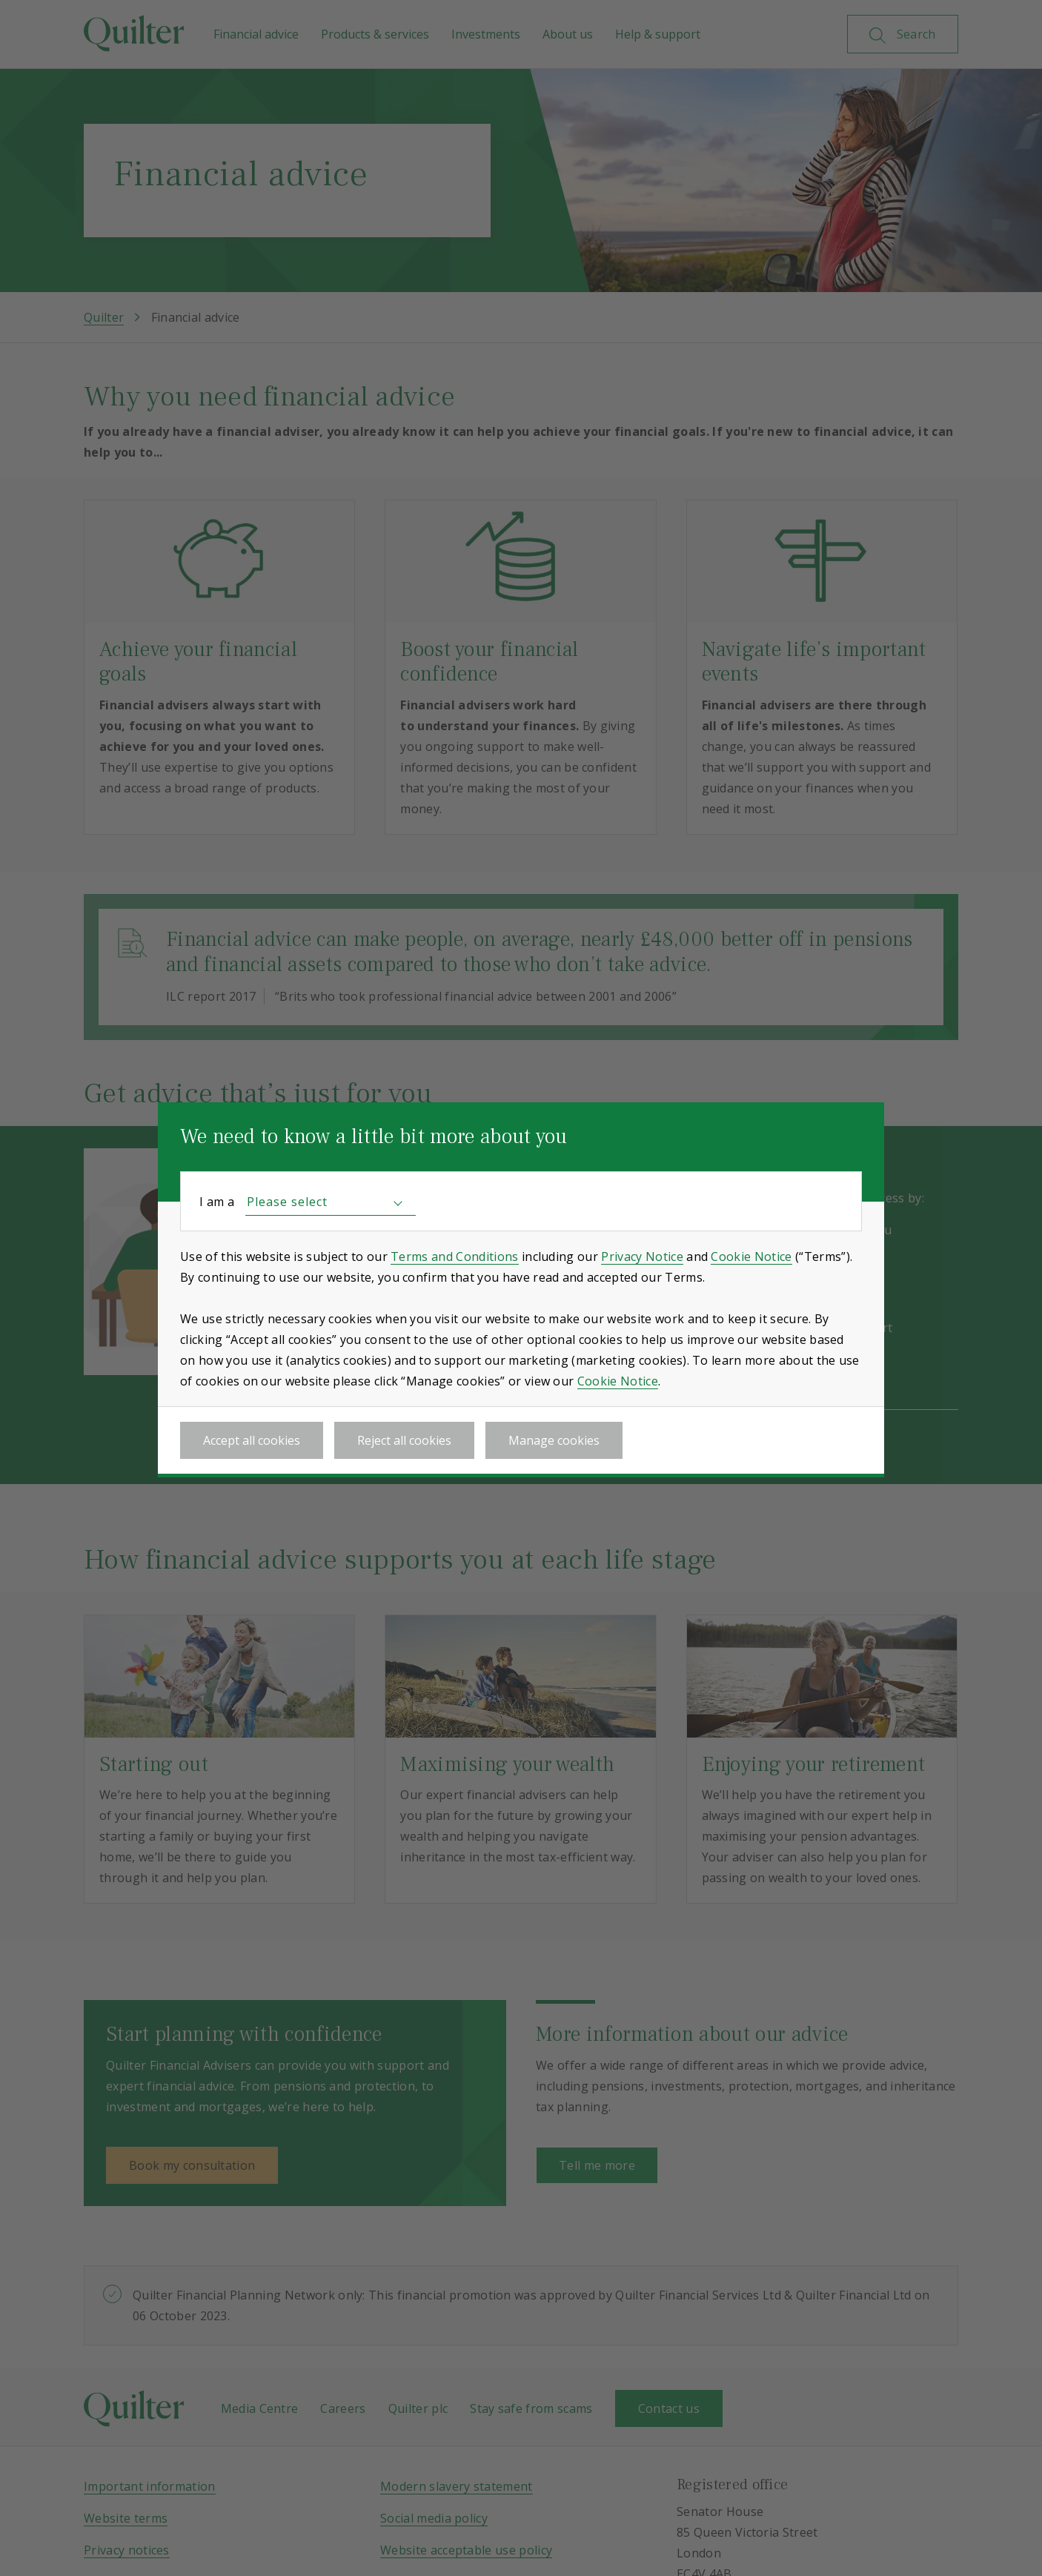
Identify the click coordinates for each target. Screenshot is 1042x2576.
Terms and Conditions (454, 1256)
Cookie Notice (751, 1256)
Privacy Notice (642, 1256)
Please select (287, 1201)
